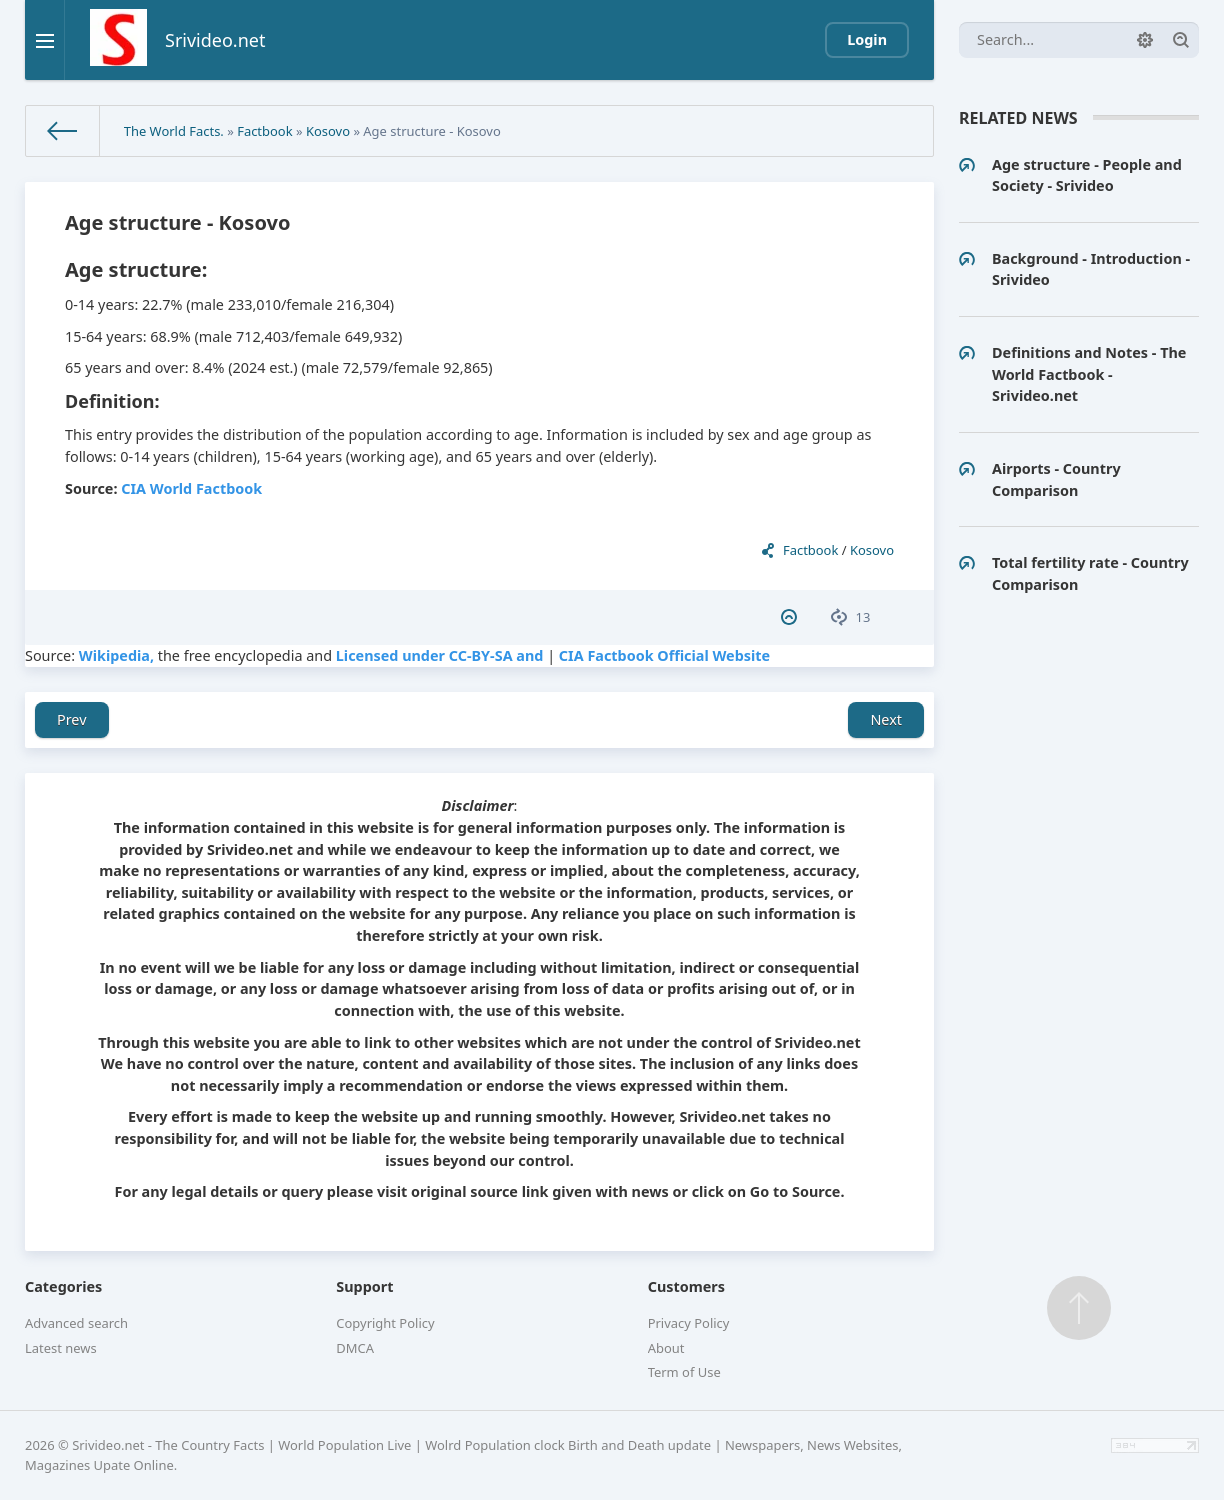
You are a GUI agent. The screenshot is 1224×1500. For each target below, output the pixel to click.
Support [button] (364, 1286)
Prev (72, 719)
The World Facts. (174, 131)
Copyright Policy (385, 1323)
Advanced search (76, 1323)
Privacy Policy (689, 1323)
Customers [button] (686, 1286)
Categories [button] (63, 1286)
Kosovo (328, 131)
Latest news (61, 1348)
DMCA (355, 1348)
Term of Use (684, 1372)
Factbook (264, 131)
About (666, 1348)
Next (886, 719)
